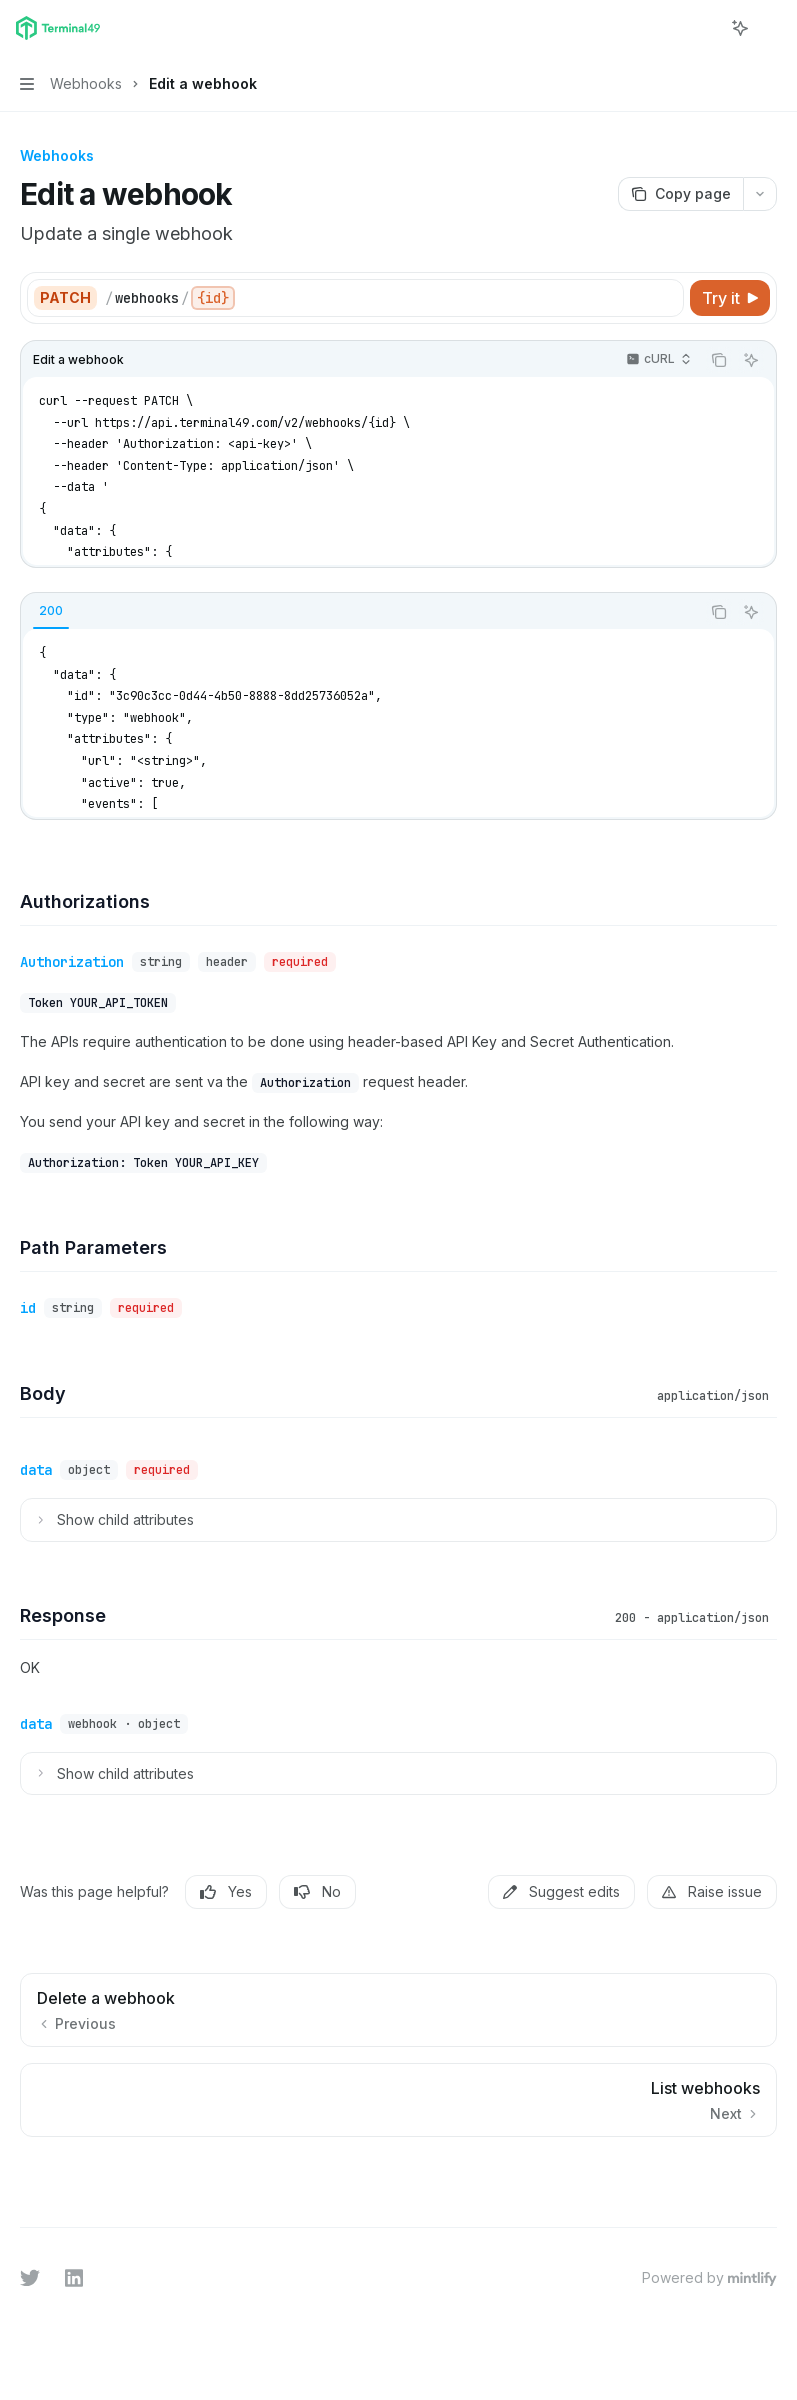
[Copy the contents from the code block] (719, 360)
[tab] (51, 611)
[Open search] (703, 28)
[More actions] (771, 28)
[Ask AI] (751, 360)
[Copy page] (680, 194)
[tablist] (360, 612)
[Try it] (730, 298)
